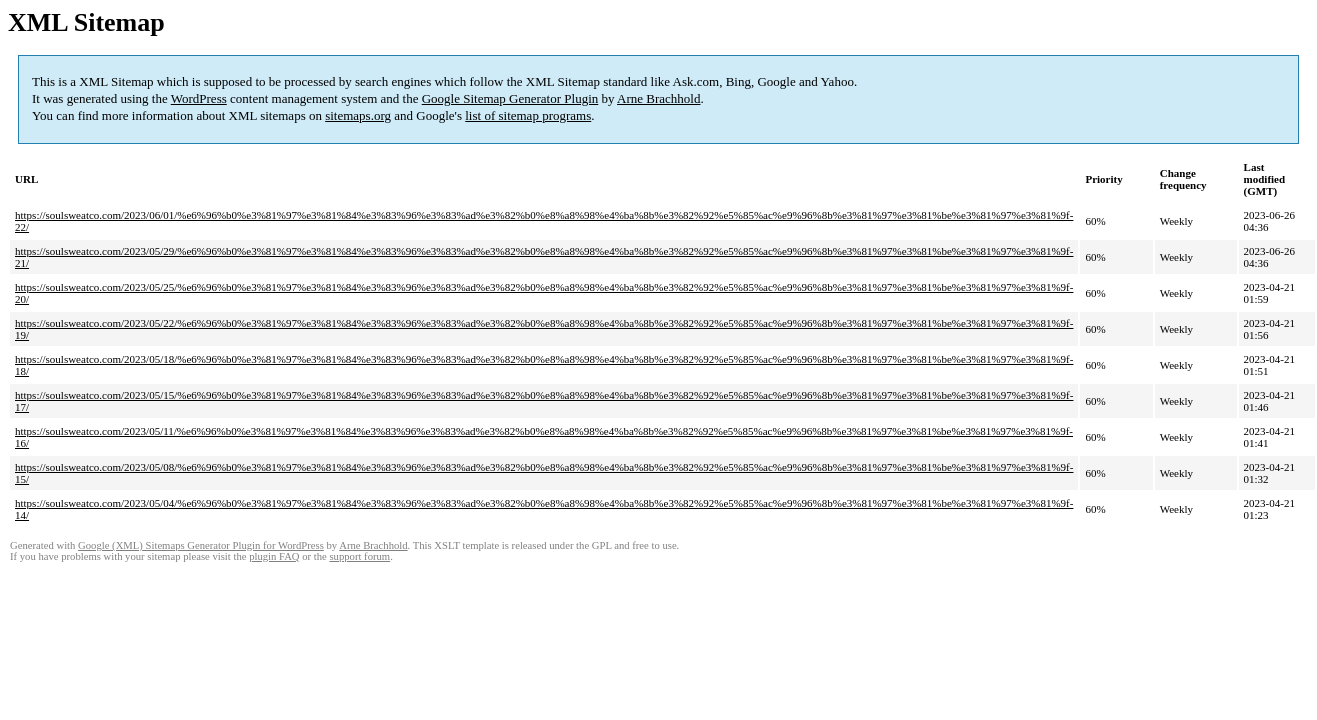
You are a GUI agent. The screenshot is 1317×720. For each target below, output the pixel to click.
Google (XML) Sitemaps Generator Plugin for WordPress (201, 545)
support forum (359, 556)
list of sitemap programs (528, 115)
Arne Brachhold (658, 98)
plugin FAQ (274, 556)
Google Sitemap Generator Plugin (510, 98)
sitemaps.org (358, 115)
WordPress (199, 98)
